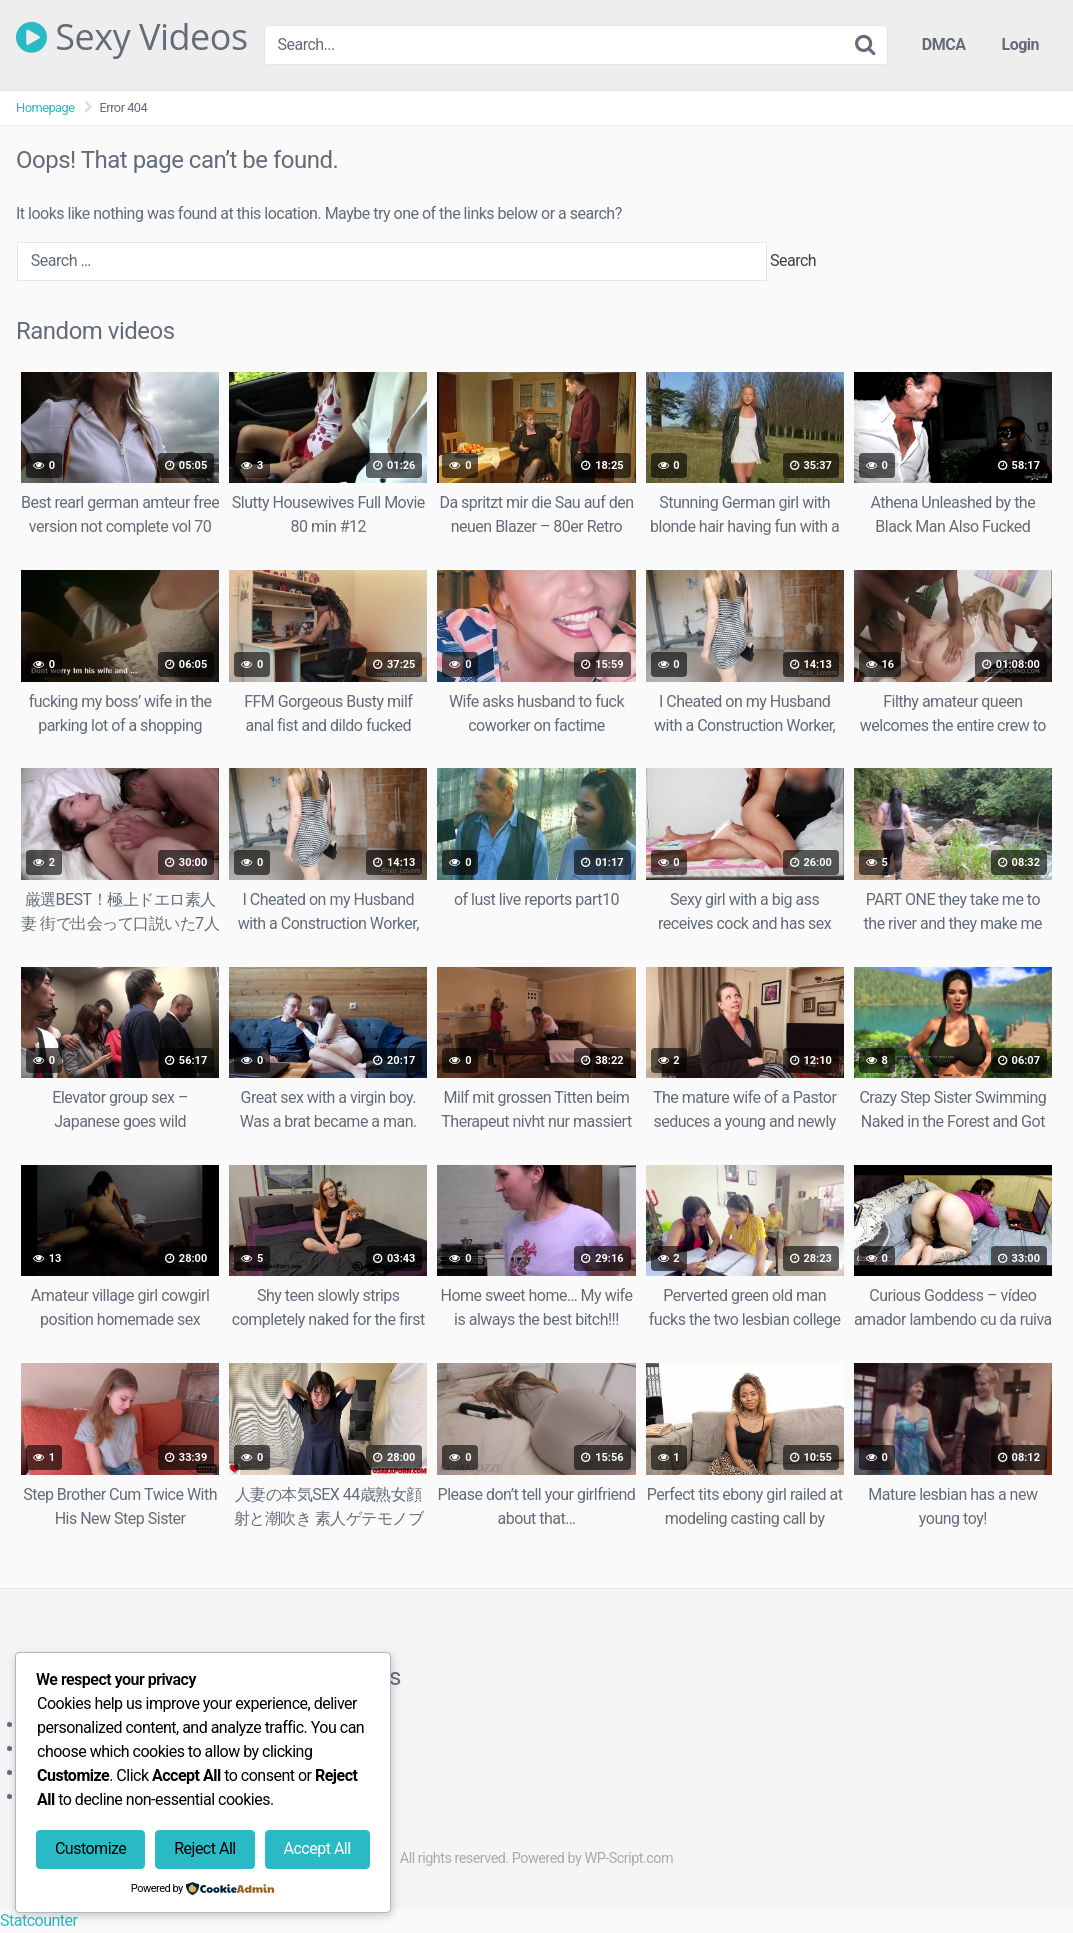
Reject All (204, 1848)
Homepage (45, 107)
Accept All (317, 1848)
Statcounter (38, 1920)
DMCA (944, 44)
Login (1020, 44)
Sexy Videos (132, 37)
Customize (90, 1848)
